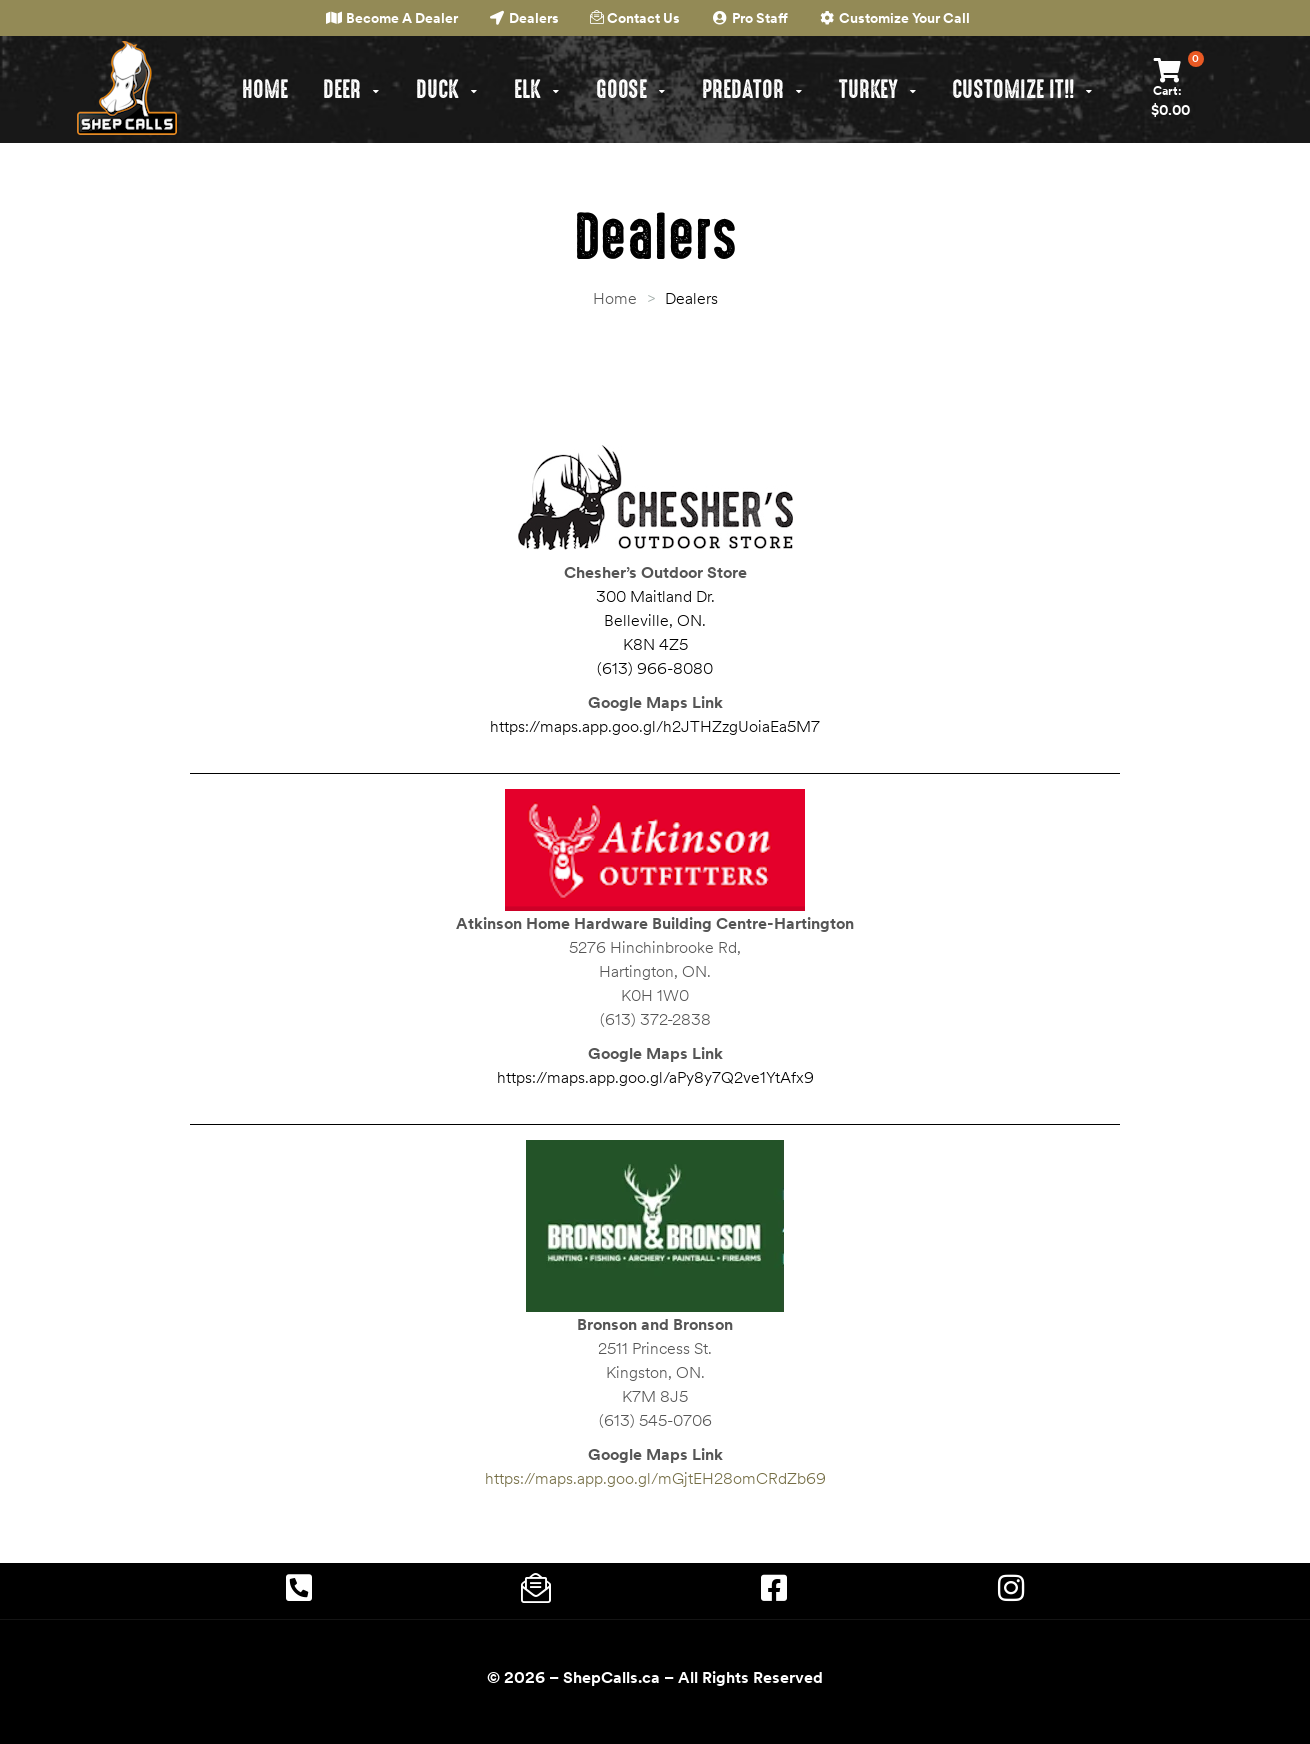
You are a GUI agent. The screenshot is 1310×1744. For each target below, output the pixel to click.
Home (615, 298)
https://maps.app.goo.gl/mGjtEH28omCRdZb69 (655, 1478)
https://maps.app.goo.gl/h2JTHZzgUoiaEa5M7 (655, 726)
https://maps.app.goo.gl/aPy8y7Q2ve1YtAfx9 (655, 1077)
